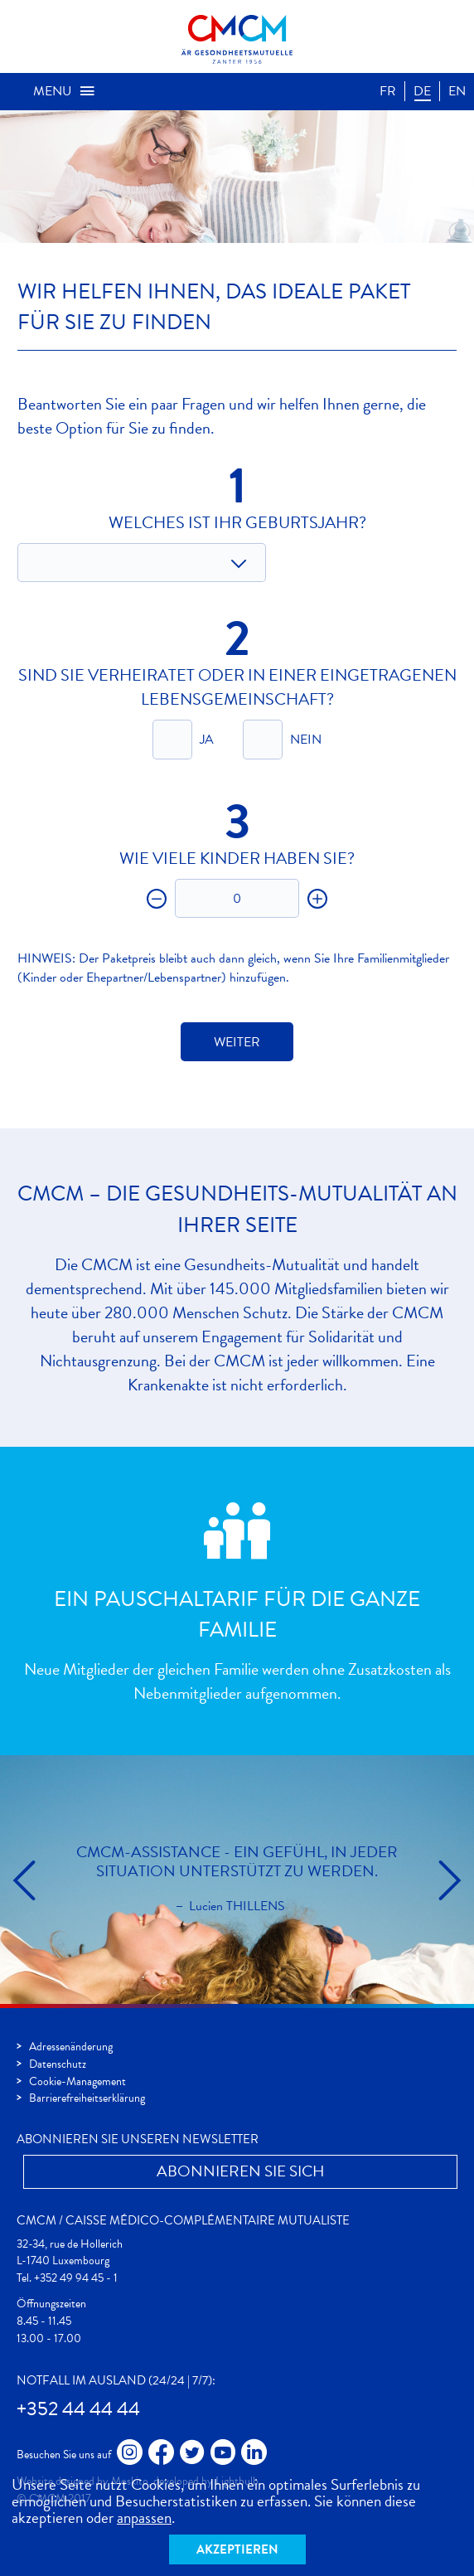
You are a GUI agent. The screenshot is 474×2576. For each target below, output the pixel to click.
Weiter (237, 1042)
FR (388, 91)
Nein (306, 740)
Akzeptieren (237, 2549)
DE (422, 91)
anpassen (144, 2518)
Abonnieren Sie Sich (241, 2171)
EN (457, 91)
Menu (64, 91)
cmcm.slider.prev (25, 1880)
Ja (207, 740)
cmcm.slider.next (449, 1880)
